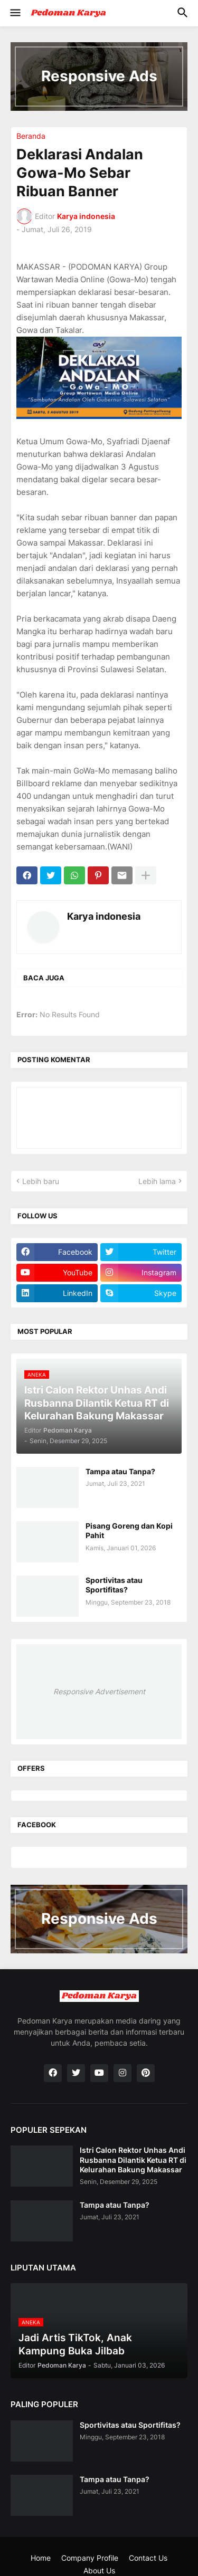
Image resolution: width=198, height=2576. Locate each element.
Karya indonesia (103, 916)
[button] (14, 13)
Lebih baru (40, 1181)
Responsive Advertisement (99, 1691)
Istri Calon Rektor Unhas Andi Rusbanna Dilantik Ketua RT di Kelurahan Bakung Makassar (133, 2159)
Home (41, 2557)
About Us (99, 2570)
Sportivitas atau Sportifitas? (114, 1585)
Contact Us (148, 2557)
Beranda (30, 136)
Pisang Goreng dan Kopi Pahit (129, 1530)
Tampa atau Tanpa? (120, 1471)
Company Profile (89, 2557)
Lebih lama (157, 1181)
